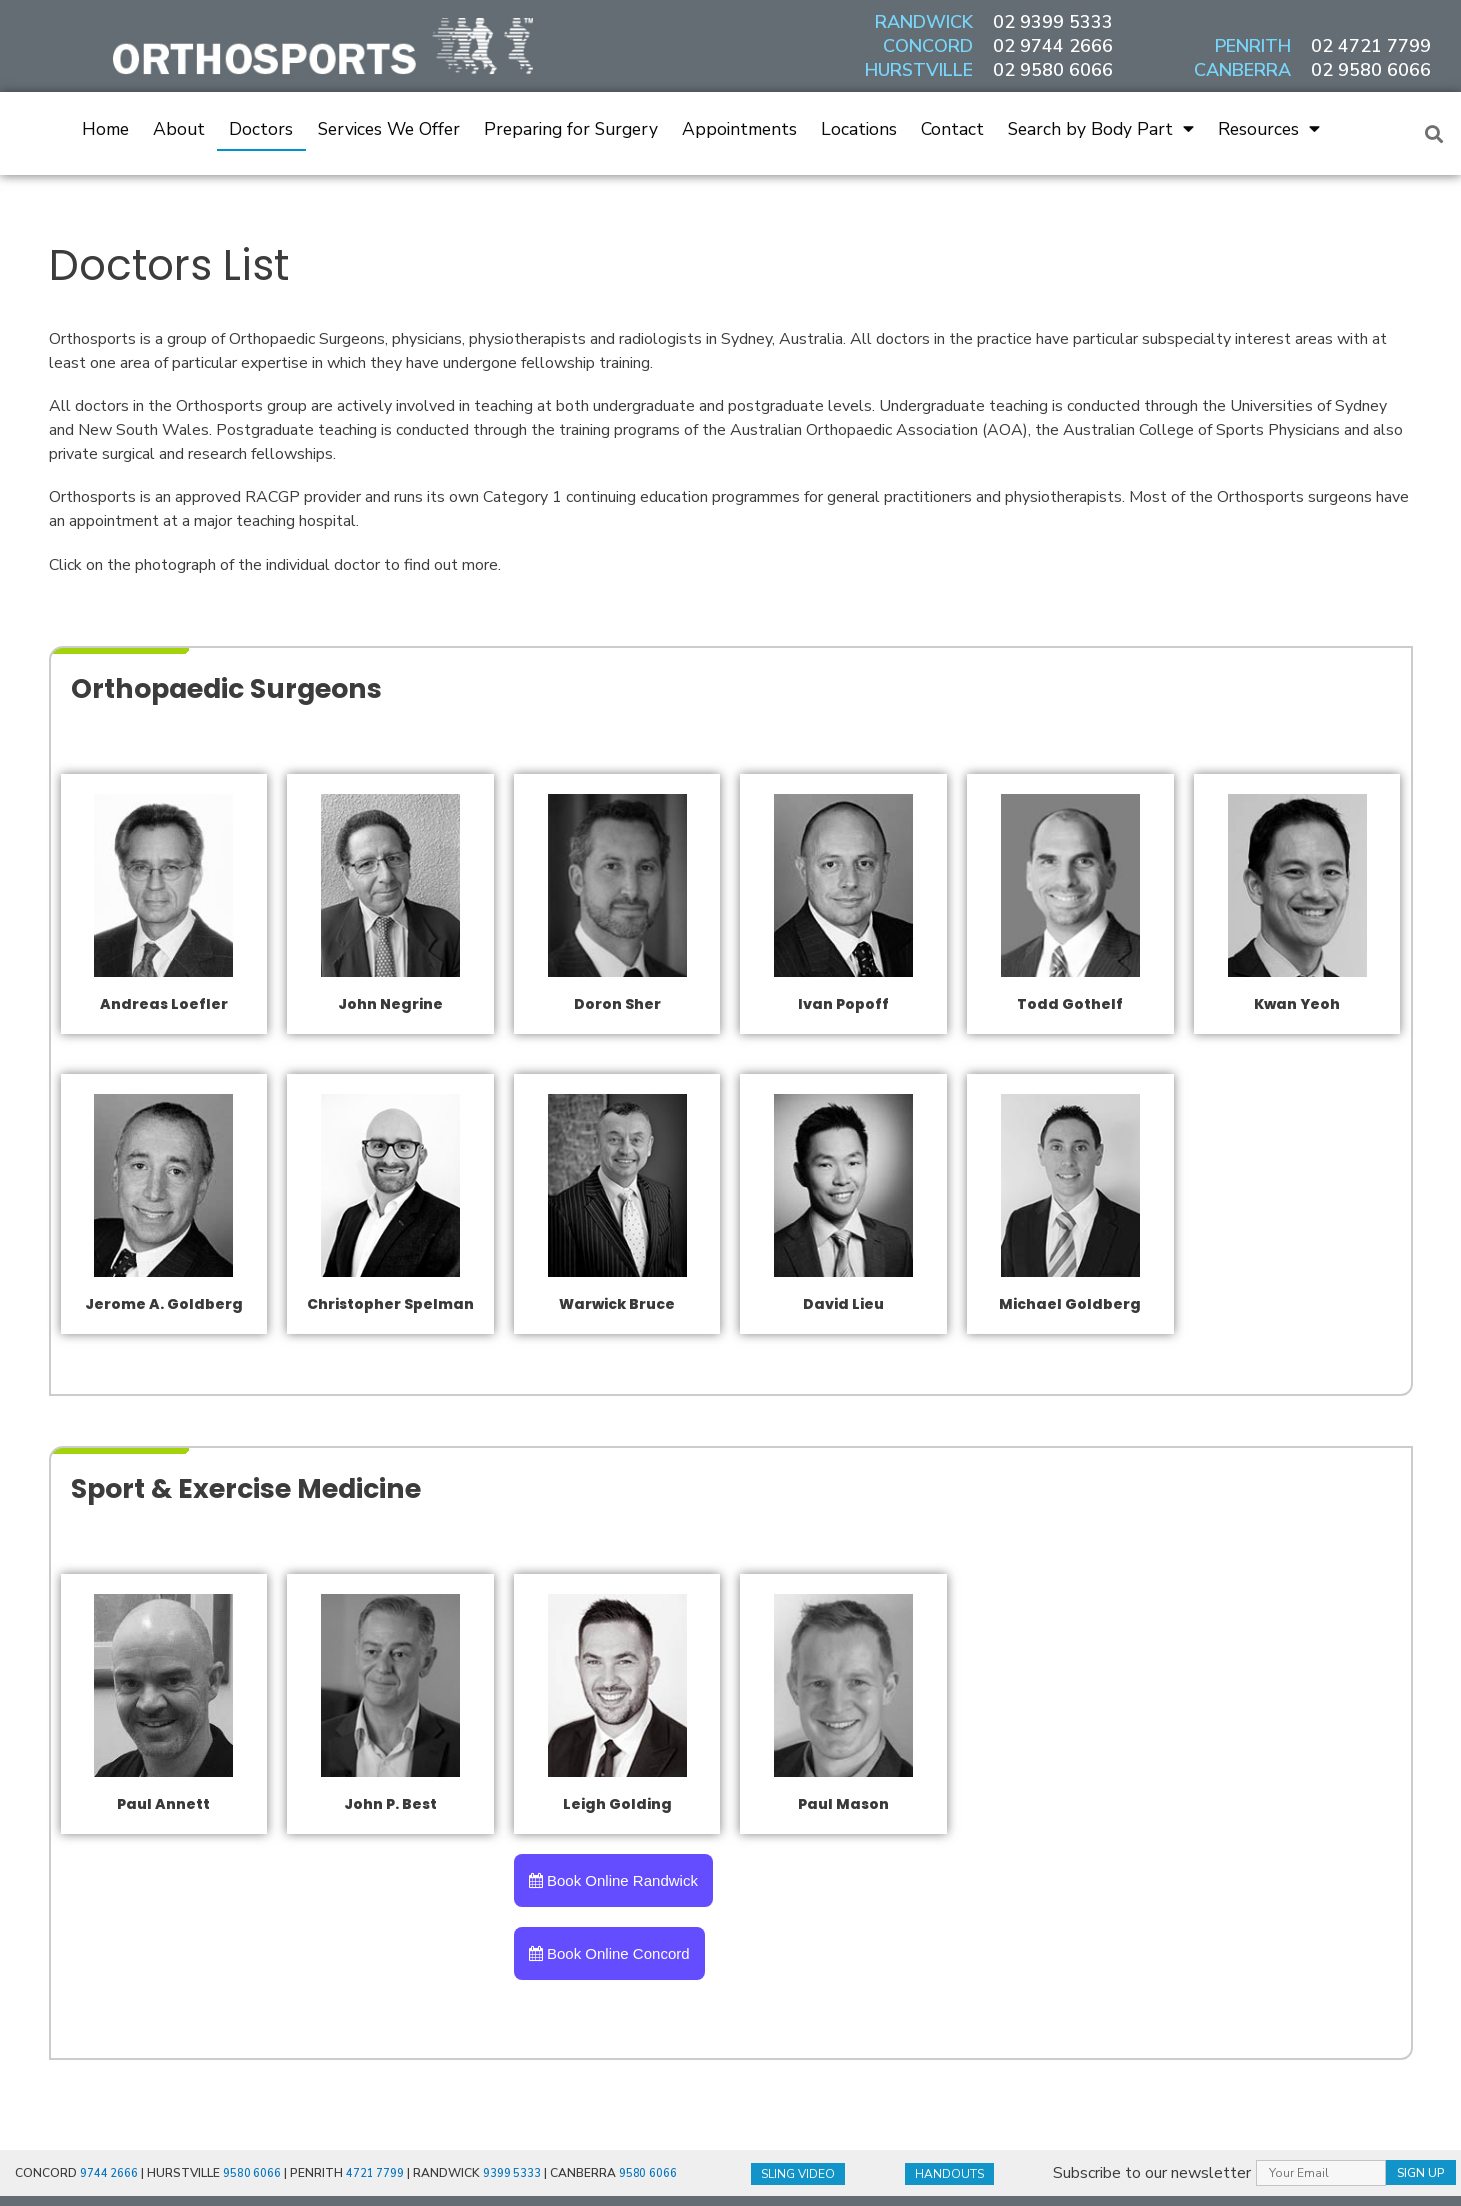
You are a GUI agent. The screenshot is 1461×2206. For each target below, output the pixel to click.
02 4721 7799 (1371, 46)
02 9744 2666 (1053, 46)
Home (105, 129)
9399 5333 (515, 2175)
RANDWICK (924, 22)
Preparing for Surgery (571, 129)
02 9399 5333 (1053, 22)
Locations (859, 129)
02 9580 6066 (1053, 70)
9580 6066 (253, 2175)
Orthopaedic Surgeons (279, 685)
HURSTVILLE (919, 70)
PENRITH (1253, 46)
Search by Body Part (1101, 129)
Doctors (261, 129)
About (179, 129)
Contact (952, 129)
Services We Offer (389, 129)
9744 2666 (109, 2175)
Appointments (739, 129)
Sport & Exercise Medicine (308, 1485)
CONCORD (928, 46)
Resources (1269, 129)
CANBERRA (1242, 70)
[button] (1434, 133)
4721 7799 (377, 2175)
